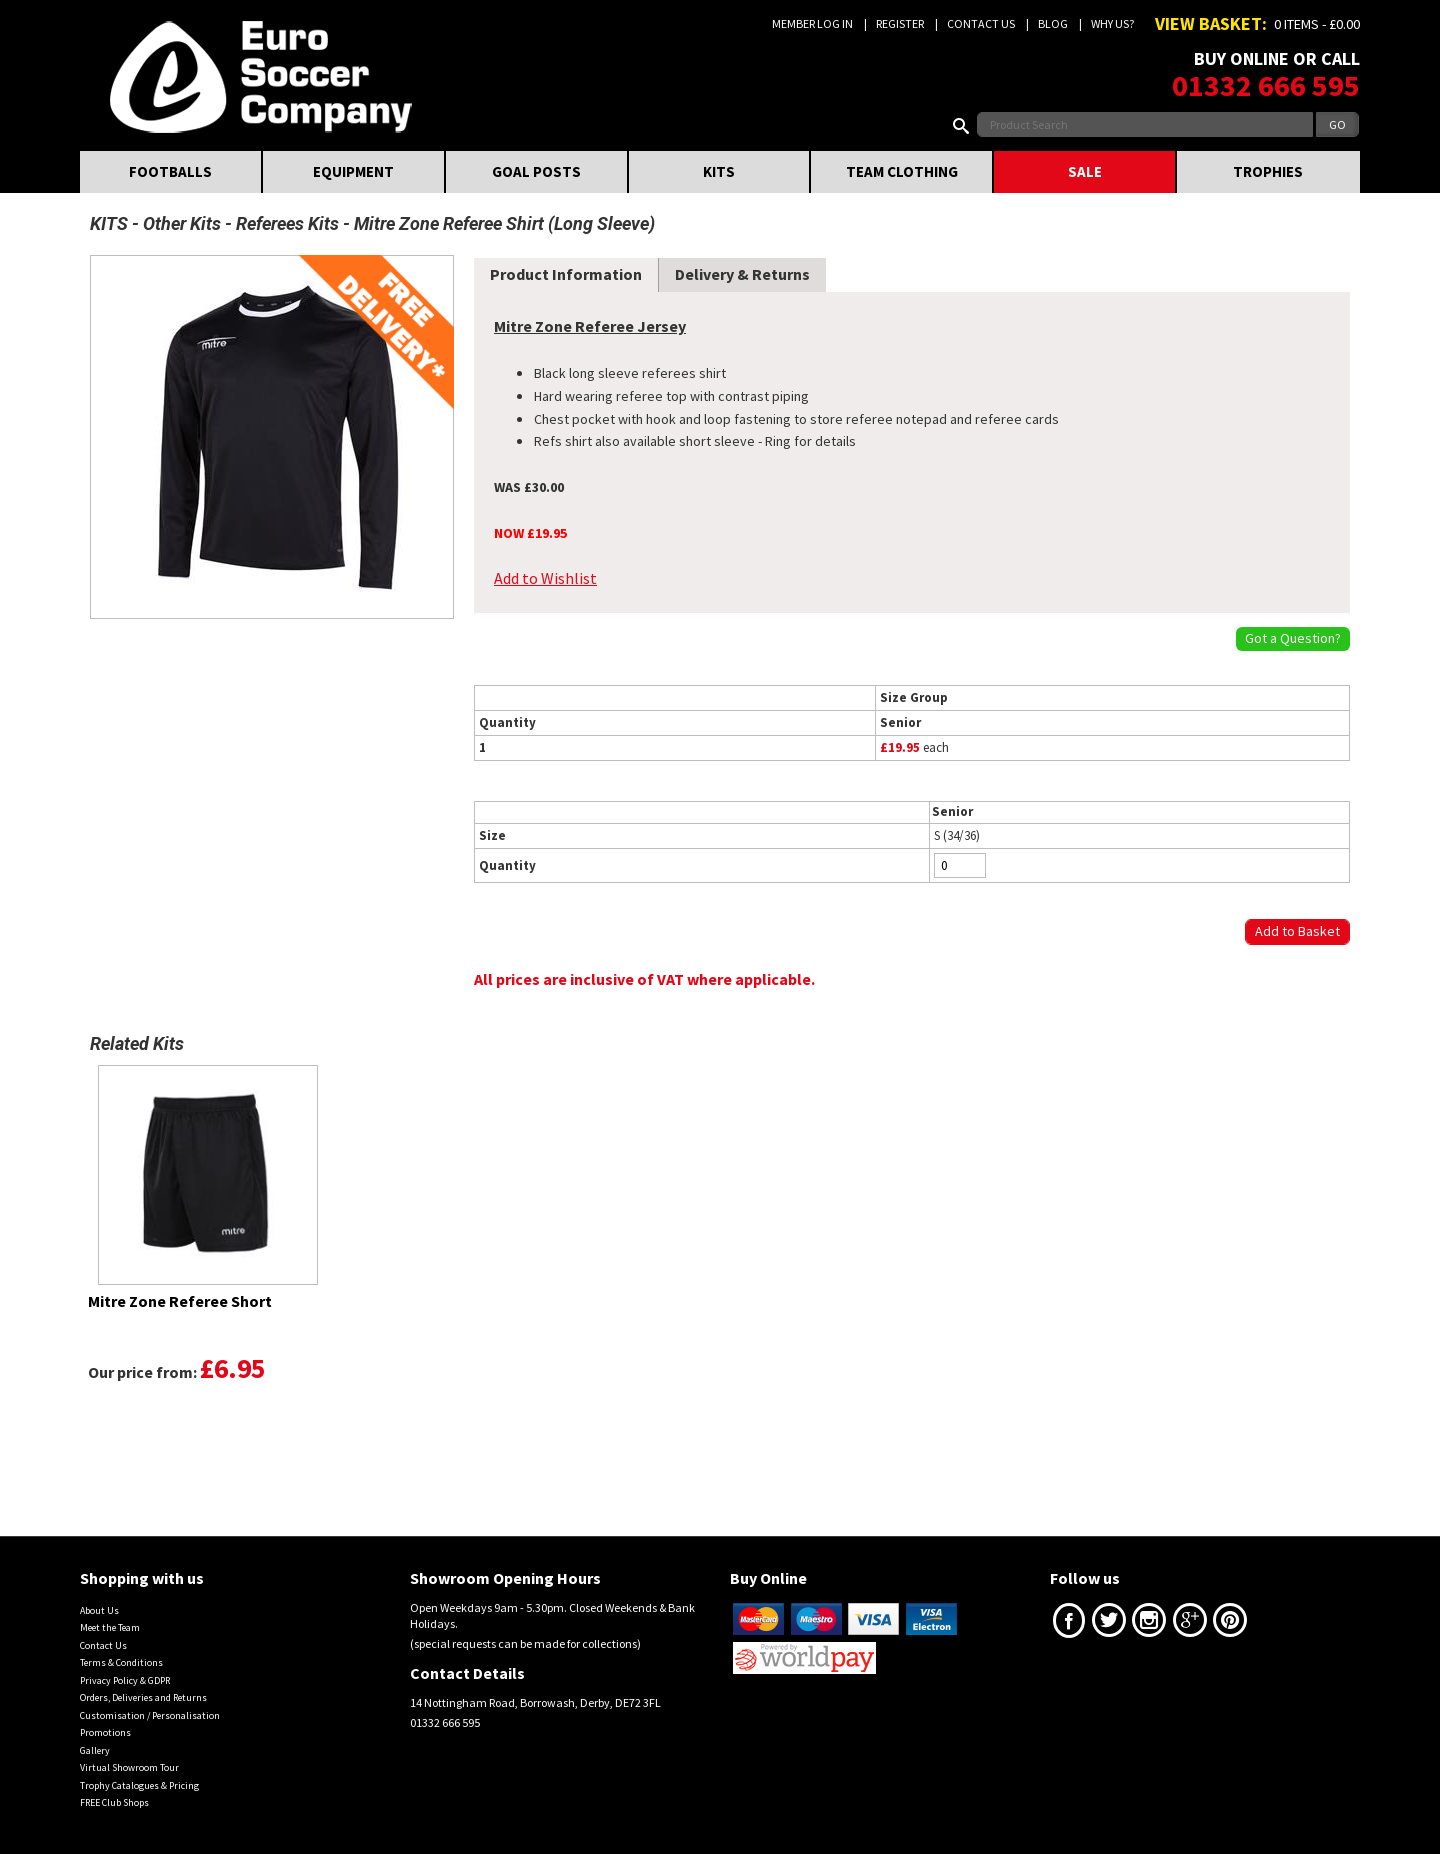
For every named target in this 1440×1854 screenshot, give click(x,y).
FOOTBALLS (170, 171)
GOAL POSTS (536, 171)
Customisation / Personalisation (150, 1715)
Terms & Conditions (121, 1662)
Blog (1053, 23)
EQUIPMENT (353, 171)
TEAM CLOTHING (902, 171)
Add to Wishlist (545, 578)
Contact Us (981, 23)
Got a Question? (1293, 638)
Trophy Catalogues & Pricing (139, 1785)
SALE (1085, 171)
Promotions (105, 1732)
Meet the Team (110, 1627)
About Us (99, 1610)
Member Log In (812, 23)
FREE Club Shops (114, 1802)
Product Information (566, 274)
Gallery (95, 1750)
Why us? (1112, 23)
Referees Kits (287, 223)
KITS (719, 171)
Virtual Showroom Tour (129, 1767)
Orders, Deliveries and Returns (143, 1697)
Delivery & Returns (742, 274)
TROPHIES (1268, 171)
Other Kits (182, 223)
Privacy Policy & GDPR (125, 1680)
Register (900, 23)
